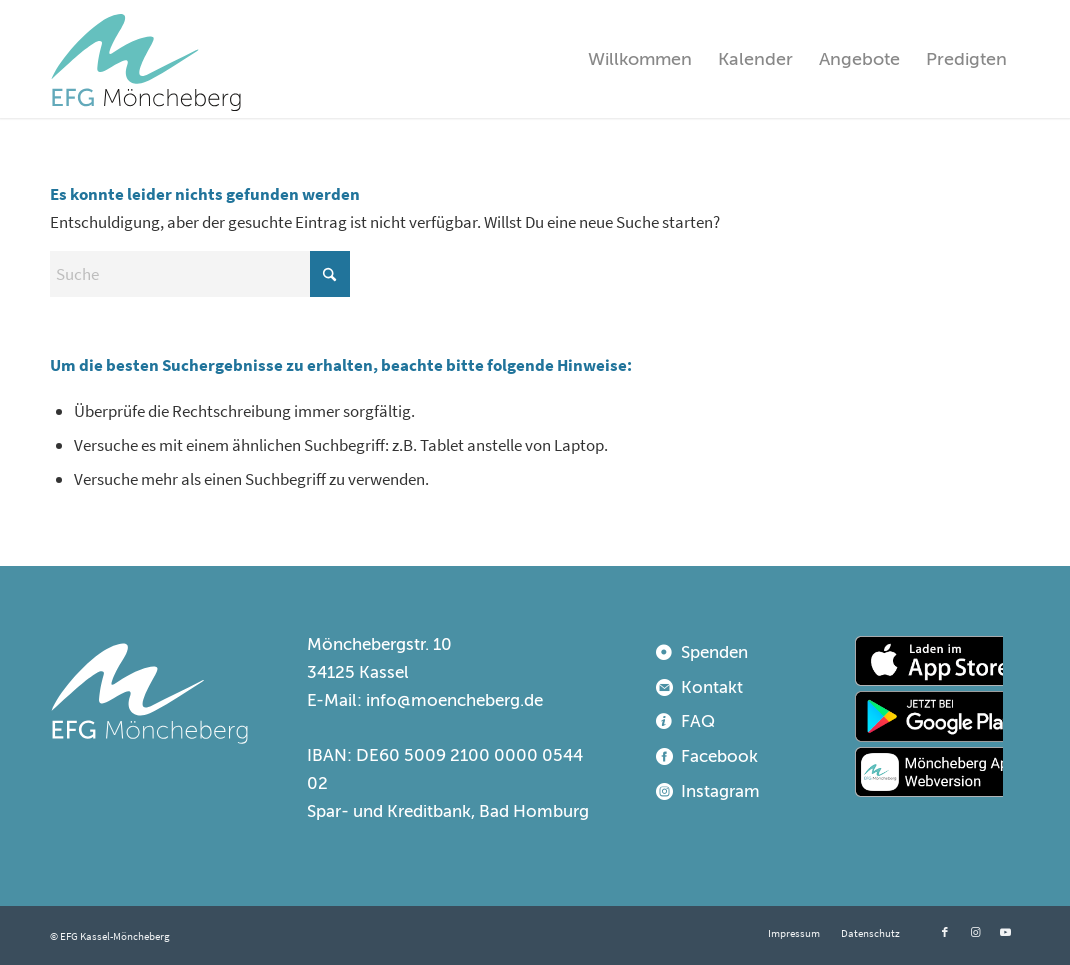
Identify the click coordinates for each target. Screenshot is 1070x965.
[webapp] (928, 772)
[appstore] (928, 661)
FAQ (698, 721)
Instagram (720, 791)
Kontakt (712, 687)
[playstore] (928, 716)
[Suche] (200, 274)
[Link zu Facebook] (945, 932)
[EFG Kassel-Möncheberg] (146, 59)
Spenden (714, 652)
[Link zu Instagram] (975, 932)
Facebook (719, 756)
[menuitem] (640, 59)
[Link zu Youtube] (1005, 932)
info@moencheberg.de (454, 700)
